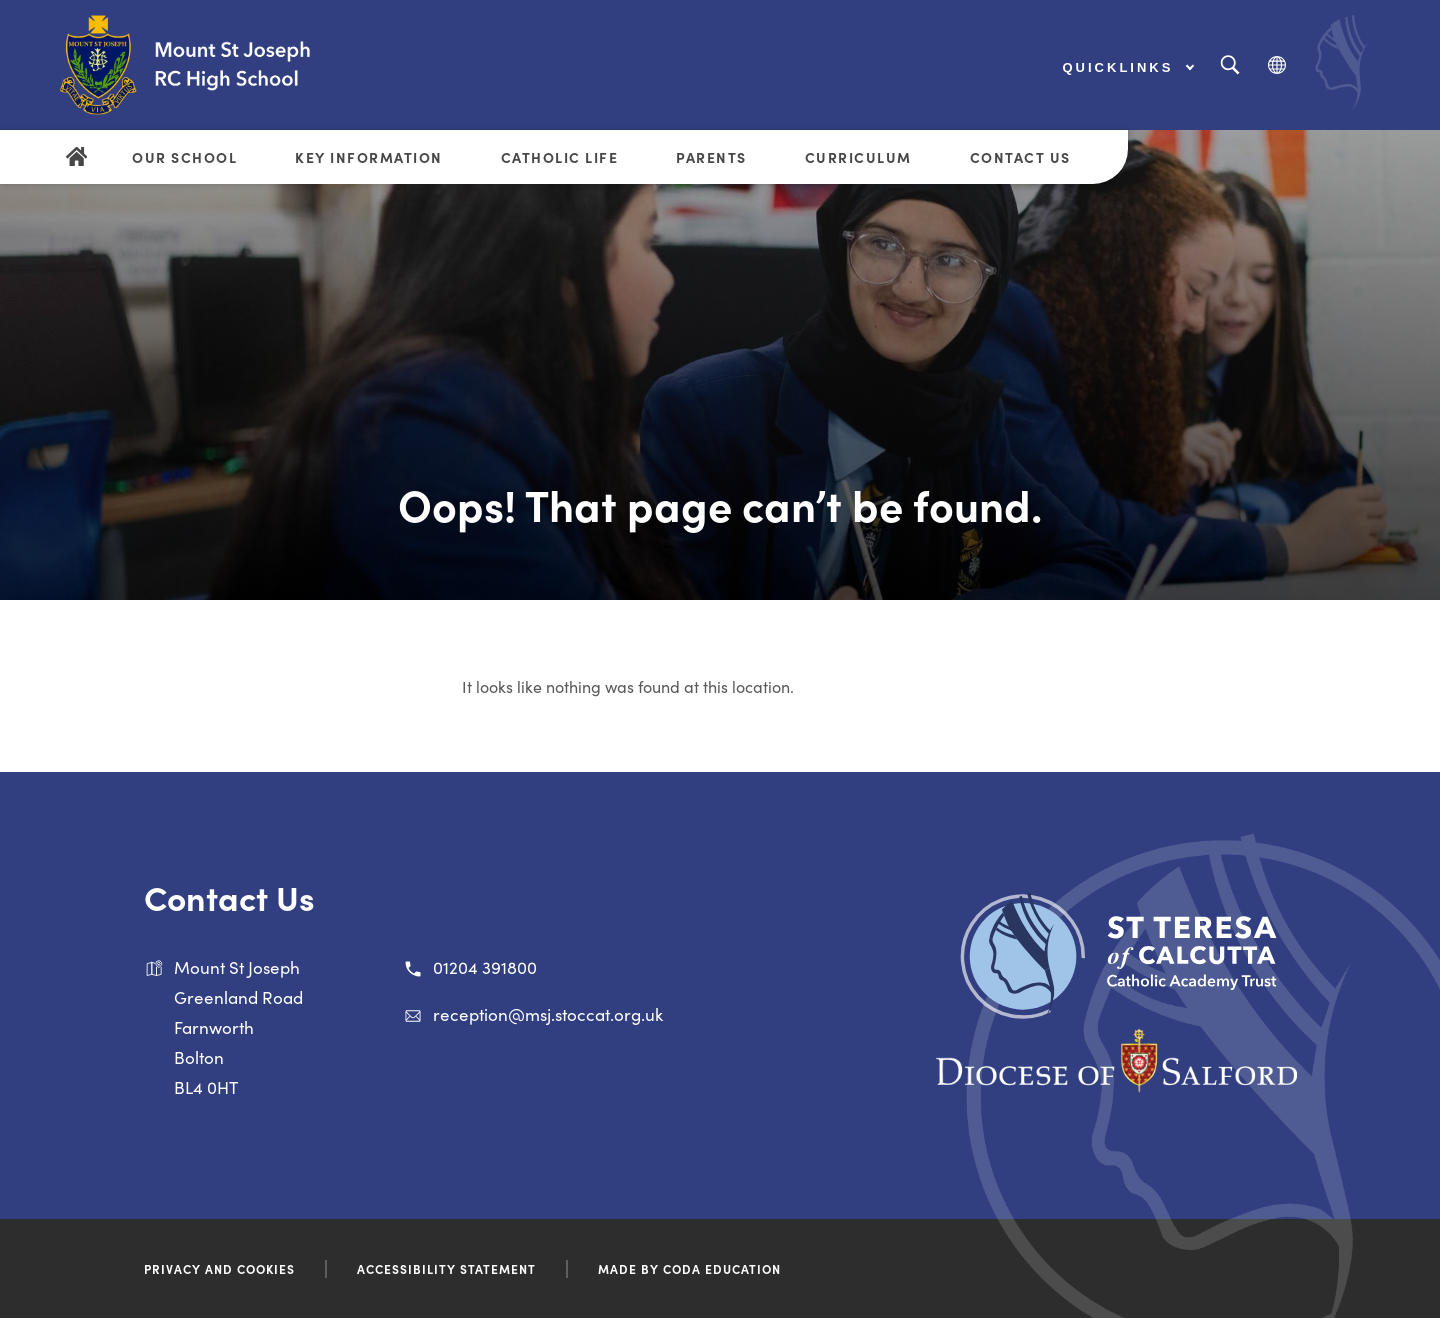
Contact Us (1020, 157)
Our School (184, 157)
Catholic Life (560, 157)
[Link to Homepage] (225, 65)
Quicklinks (1128, 67)
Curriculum (858, 157)
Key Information (369, 157)
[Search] (1229, 65)
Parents (711, 157)
